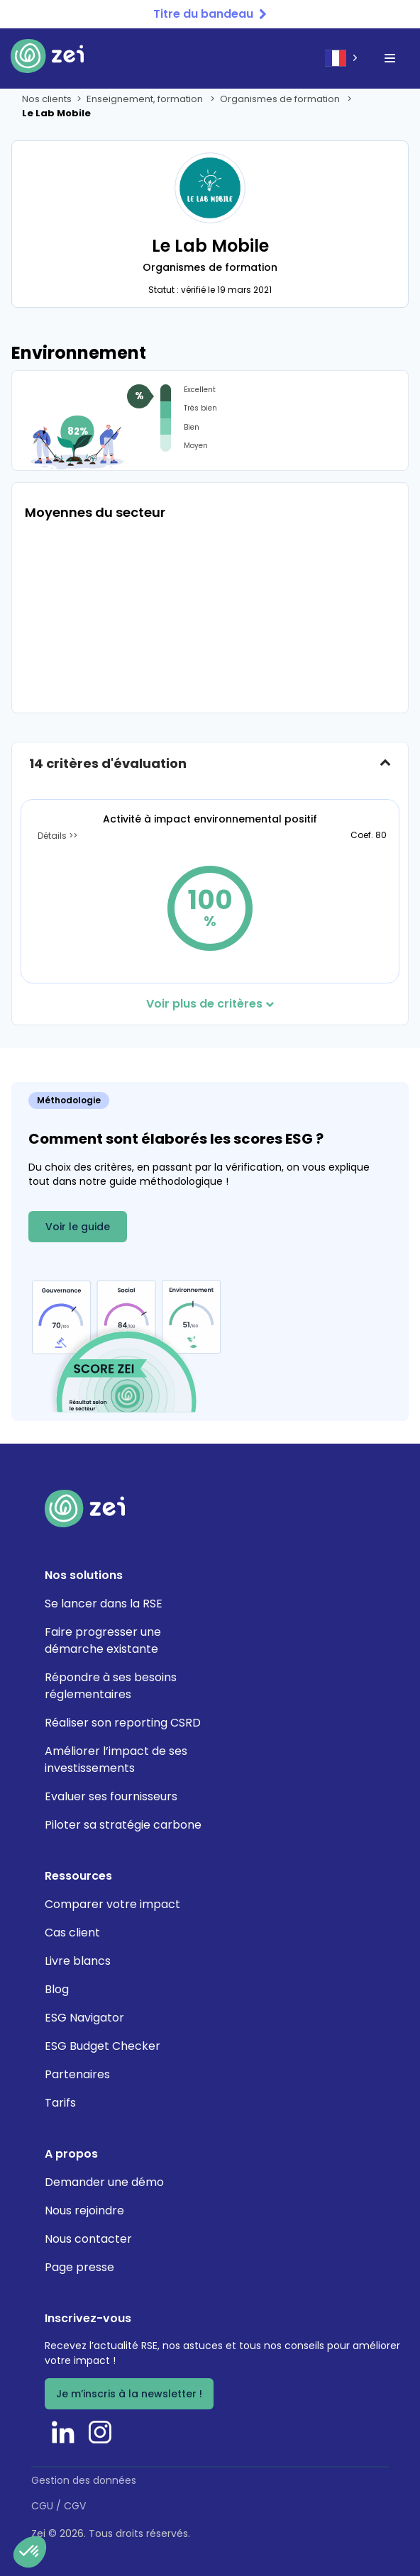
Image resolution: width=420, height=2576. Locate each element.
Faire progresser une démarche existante (103, 1640)
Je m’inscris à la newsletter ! (129, 2394)
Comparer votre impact (112, 1904)
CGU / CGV (58, 2506)
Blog (57, 1989)
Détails (53, 836)
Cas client (72, 1932)
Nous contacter (88, 2239)
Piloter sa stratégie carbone (123, 1825)
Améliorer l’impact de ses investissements (116, 1759)
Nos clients (47, 99)
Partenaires (77, 2074)
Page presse (79, 2267)
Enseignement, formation (146, 99)
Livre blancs (78, 1961)
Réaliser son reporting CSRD (123, 1722)
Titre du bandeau (203, 14)
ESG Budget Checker (102, 2046)
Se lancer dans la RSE (103, 1603)
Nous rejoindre (84, 2210)
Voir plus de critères (210, 1004)
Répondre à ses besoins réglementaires (111, 1685)
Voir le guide (77, 1227)
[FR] (343, 58)
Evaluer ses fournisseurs (111, 1796)
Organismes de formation (281, 99)
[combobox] (343, 58)
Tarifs (60, 2103)
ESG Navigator (84, 2017)
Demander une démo (104, 2182)
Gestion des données (83, 2480)
